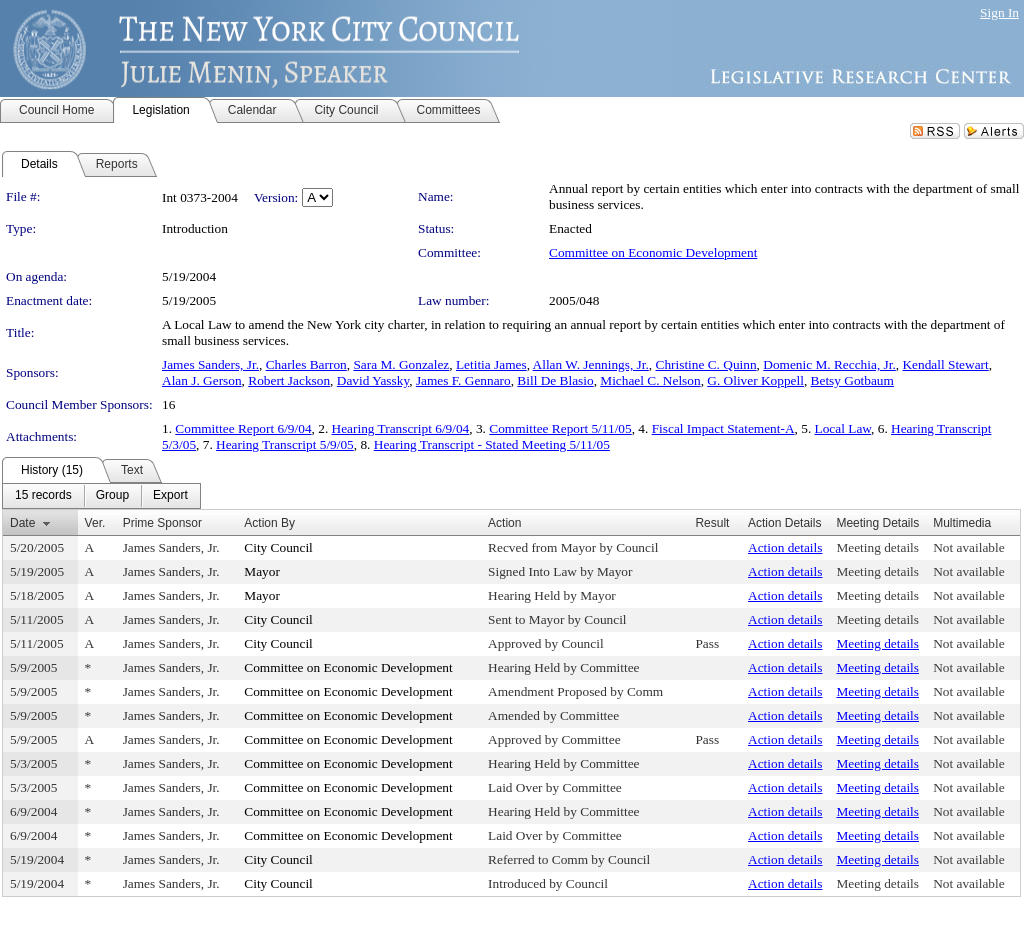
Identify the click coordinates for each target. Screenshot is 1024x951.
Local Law (843, 428)
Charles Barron (306, 364)
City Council (278, 547)
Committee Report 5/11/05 (560, 428)
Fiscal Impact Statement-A (723, 428)
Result (712, 523)
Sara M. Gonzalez (401, 364)
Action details (785, 547)
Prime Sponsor (162, 523)
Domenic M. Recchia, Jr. (829, 364)
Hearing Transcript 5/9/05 (285, 444)
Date (22, 523)
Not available (968, 547)
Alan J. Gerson (202, 380)
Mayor (262, 571)
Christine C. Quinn (706, 364)
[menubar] (101, 496)
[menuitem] (43, 496)
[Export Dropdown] (170, 496)
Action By (269, 523)
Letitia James (491, 364)
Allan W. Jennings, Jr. (591, 364)
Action (504, 523)
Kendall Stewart (945, 364)
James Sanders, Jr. (210, 364)
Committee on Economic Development (653, 252)
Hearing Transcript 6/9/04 (401, 428)
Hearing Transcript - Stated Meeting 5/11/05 (492, 444)
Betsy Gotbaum (852, 380)
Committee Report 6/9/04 (243, 428)
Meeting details (877, 547)
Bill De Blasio (555, 380)
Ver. (95, 523)
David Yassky (373, 380)
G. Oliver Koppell (755, 380)
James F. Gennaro (463, 380)
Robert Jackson (289, 380)
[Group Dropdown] (112, 496)
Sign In (999, 12)
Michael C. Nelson (650, 380)
